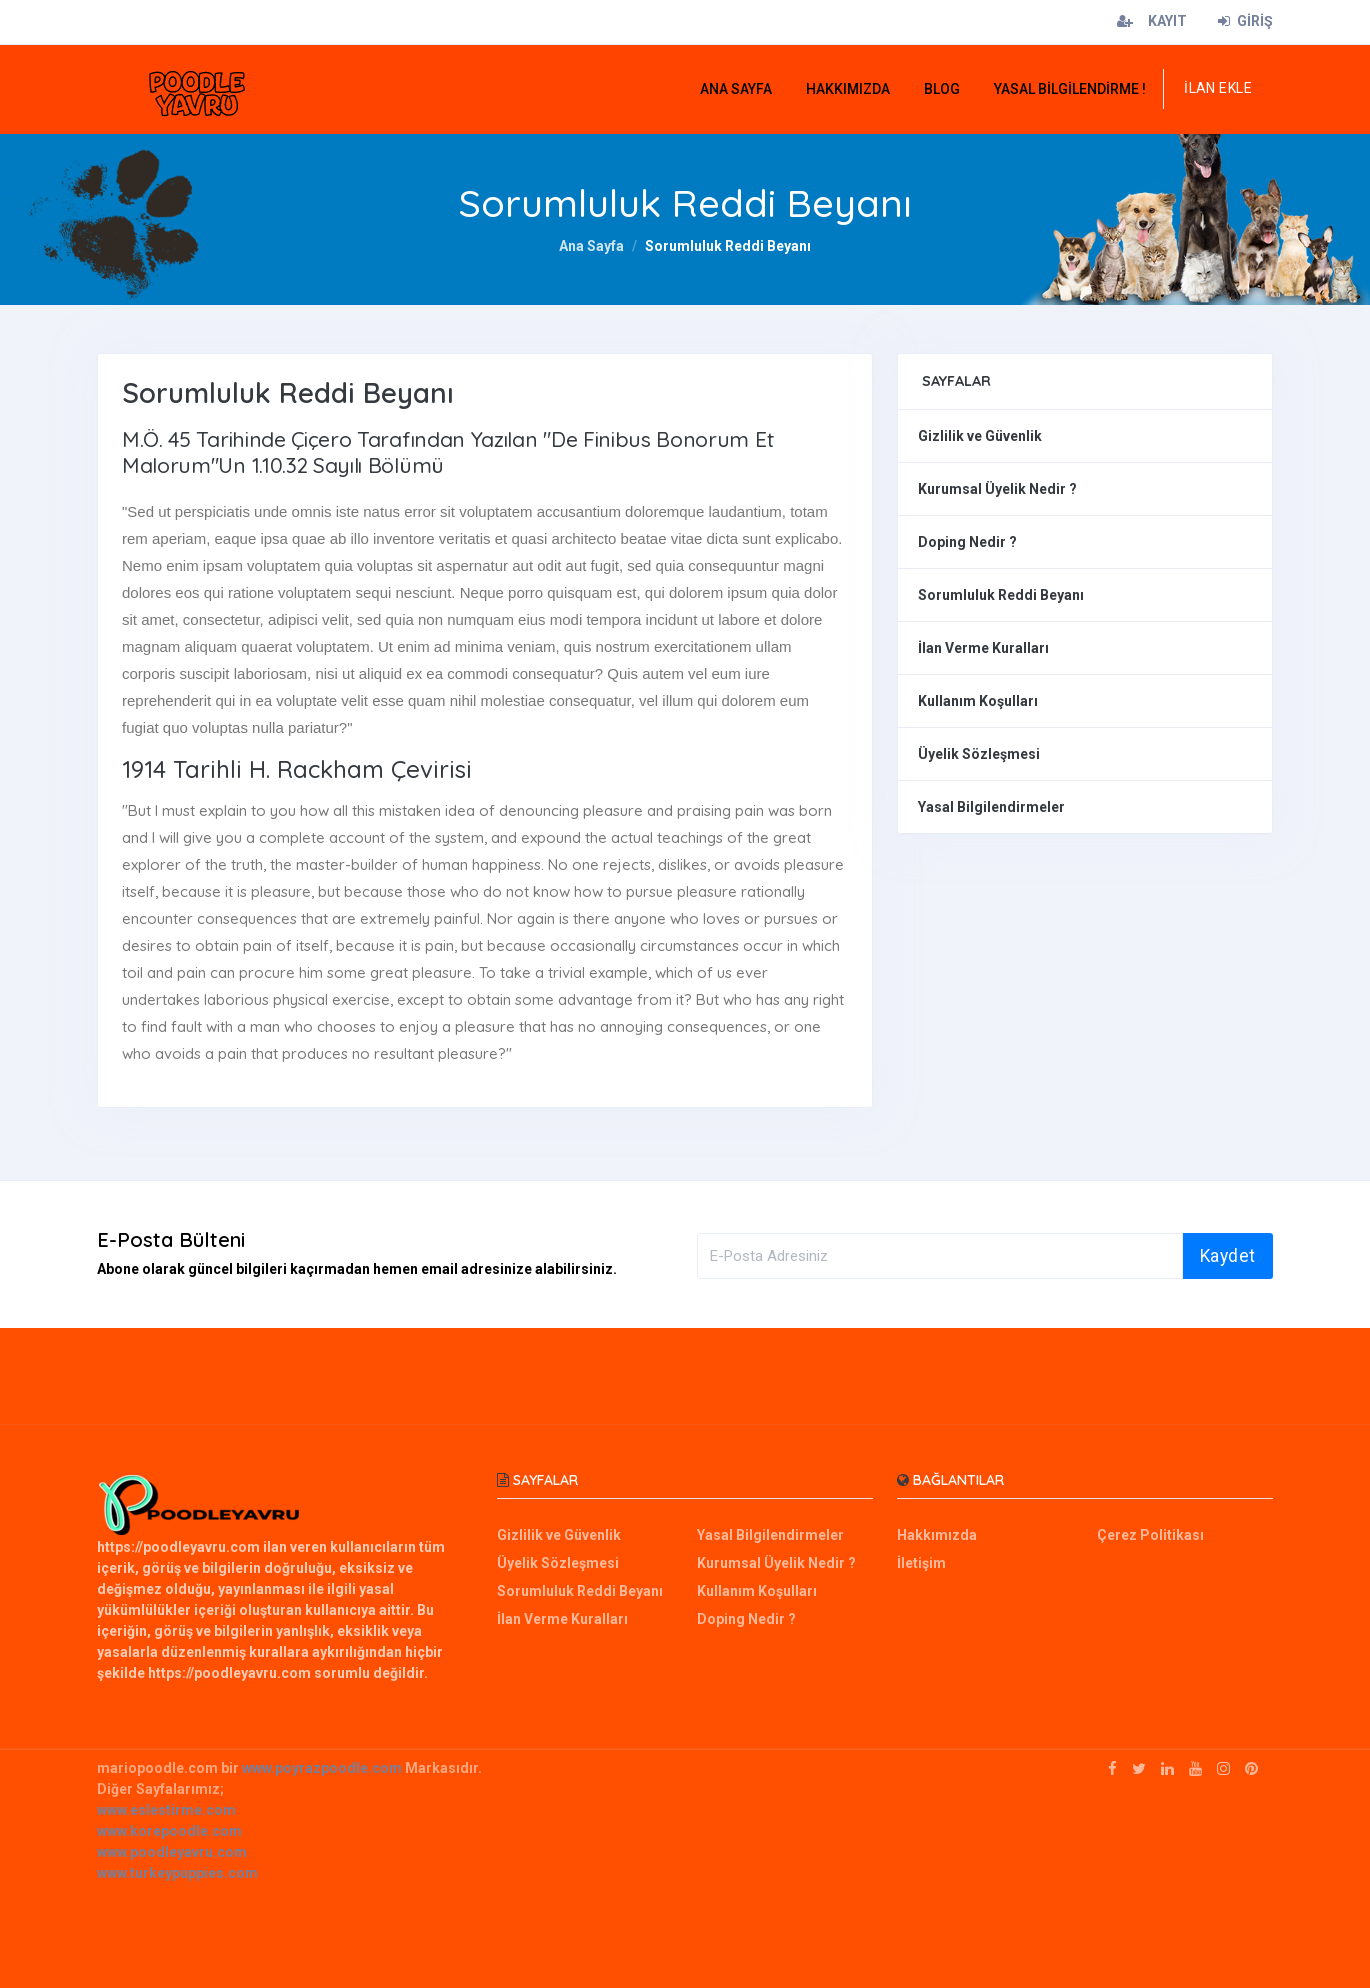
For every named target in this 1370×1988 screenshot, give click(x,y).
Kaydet (1228, 1256)
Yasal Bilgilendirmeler (991, 807)
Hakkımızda (937, 1535)
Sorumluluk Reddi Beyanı (1001, 595)
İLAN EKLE (1218, 88)
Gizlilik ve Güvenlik (980, 436)
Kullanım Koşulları (978, 701)
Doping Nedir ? (967, 542)
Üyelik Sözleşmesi (979, 754)
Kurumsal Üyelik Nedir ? (997, 489)
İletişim (921, 1563)
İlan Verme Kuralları (983, 648)
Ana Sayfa (591, 246)
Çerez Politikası (1150, 1535)
